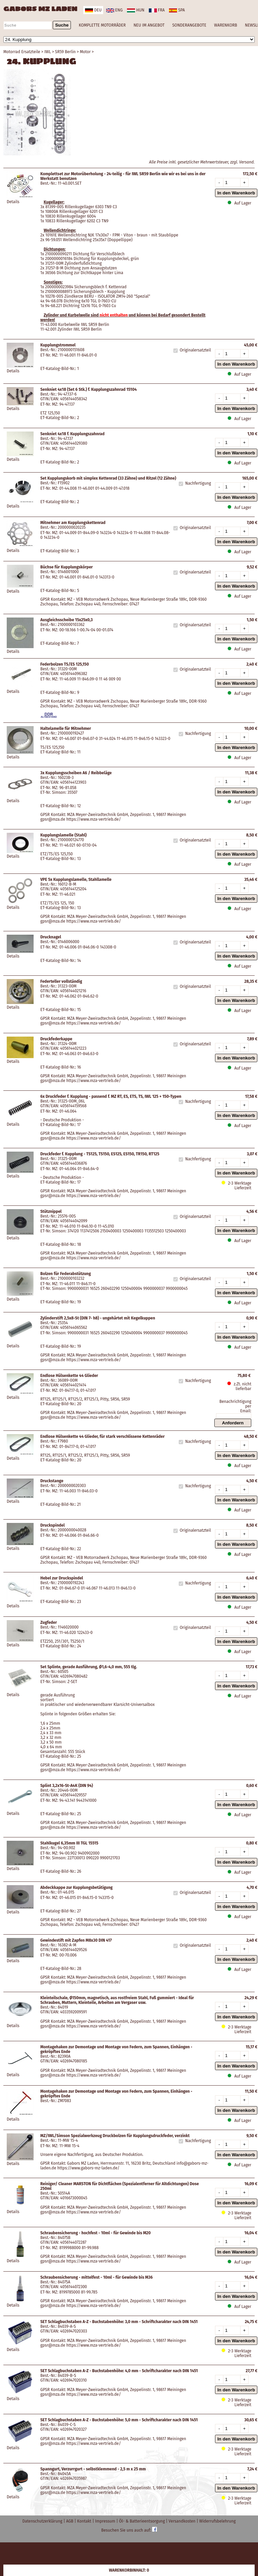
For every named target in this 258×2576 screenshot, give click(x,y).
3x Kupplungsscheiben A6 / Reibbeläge (76, 773)
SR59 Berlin (65, 51)
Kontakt (84, 2521)
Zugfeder (48, 1622)
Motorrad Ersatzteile (21, 51)
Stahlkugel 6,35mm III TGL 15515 (69, 1843)
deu (93, 10)
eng (114, 10)
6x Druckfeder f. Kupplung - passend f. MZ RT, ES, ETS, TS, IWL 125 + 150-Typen (110, 1096)
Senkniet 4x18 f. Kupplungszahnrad (72, 434)
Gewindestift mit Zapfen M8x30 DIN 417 (76, 1940)
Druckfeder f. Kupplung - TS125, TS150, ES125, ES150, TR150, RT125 (99, 1154)
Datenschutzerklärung (43, 2521)
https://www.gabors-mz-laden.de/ (88, 2168)
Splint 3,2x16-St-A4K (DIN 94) (66, 1785)
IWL (47, 51)
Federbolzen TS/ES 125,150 (64, 664)
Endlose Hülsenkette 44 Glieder (69, 1375)
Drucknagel (50, 937)
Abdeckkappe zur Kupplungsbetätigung (76, 1887)
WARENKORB (225, 25)
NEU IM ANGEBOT (148, 25)
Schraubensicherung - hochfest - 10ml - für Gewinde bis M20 (95, 2233)
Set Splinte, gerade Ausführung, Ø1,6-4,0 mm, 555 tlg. (88, 1667)
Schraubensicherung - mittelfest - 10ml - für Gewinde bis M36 (96, 2277)
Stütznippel (50, 1211)
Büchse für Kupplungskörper (66, 567)
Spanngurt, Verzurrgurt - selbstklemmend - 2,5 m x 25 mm (93, 2469)
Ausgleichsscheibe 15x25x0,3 (66, 620)
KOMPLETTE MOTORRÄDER (102, 25)
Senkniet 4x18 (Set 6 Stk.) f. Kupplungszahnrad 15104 (88, 389)
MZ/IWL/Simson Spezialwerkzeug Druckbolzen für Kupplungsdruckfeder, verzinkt (114, 2135)
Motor (85, 51)
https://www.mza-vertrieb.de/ (93, 819)
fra (157, 10)
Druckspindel (52, 1525)
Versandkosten (183, 2521)
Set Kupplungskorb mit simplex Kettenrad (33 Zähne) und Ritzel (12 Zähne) (108, 478)
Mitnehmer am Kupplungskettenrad (72, 522)
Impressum (105, 2521)
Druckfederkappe (56, 1039)
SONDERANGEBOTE (189, 25)
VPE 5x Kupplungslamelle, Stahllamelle (76, 879)
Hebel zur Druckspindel (61, 1578)
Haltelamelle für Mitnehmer (65, 728)
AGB (70, 2521)
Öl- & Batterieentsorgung (142, 2521)
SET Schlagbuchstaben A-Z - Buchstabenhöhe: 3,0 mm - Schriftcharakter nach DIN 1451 (119, 2321)
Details (13, 201)
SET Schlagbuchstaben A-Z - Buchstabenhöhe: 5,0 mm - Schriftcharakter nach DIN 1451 (119, 2420)
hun (135, 10)
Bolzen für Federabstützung (65, 1273)
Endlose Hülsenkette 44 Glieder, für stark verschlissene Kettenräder (102, 1436)
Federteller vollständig (61, 981)
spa (177, 10)
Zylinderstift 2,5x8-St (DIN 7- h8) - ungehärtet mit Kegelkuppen (97, 1318)
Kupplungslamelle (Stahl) (63, 835)
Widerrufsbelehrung (217, 2521)
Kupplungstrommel (58, 345)
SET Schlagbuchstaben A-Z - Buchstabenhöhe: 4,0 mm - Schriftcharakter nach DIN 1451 (119, 2370)
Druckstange (51, 1481)
